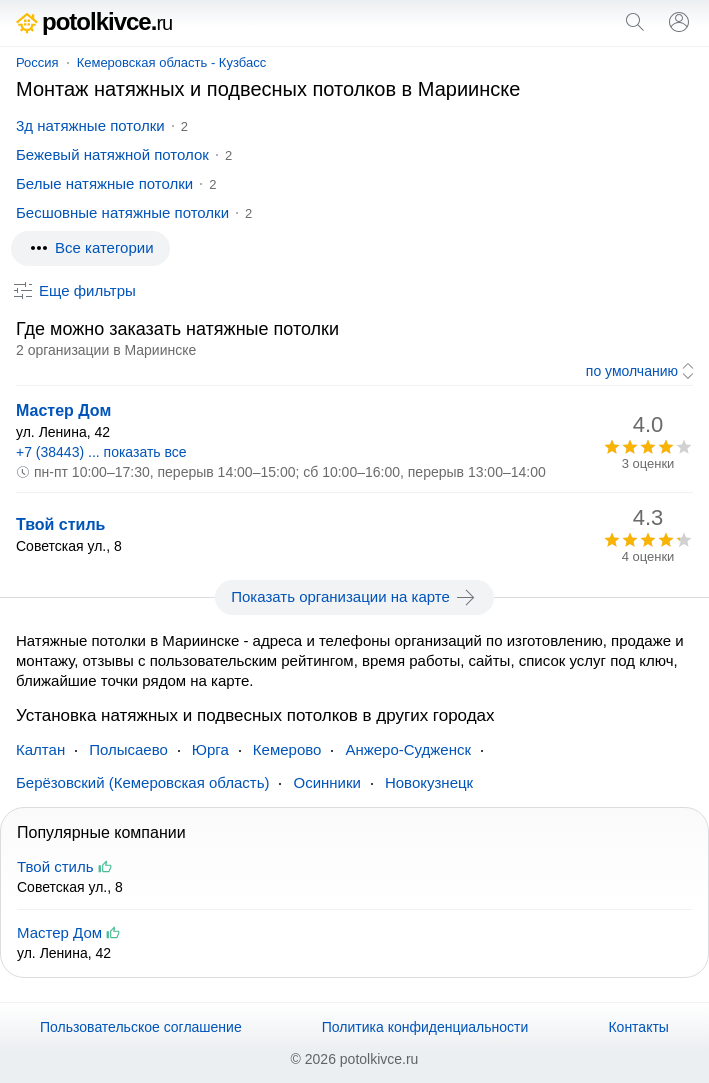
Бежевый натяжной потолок (112, 154)
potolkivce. (94, 21)
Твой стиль (60, 524)
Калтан (40, 749)
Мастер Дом (63, 410)
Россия (37, 62)
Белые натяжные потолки (104, 183)
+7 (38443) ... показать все (101, 452)
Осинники (326, 782)
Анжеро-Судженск (408, 749)
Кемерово (287, 749)
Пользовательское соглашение (141, 1027)
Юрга (210, 749)
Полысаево (128, 749)
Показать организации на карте (354, 597)
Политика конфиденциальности (425, 1027)
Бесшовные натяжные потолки (122, 212)
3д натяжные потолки (90, 125)
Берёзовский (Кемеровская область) (142, 782)
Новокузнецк (429, 782)
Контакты (638, 1027)
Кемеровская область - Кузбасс (172, 62)
